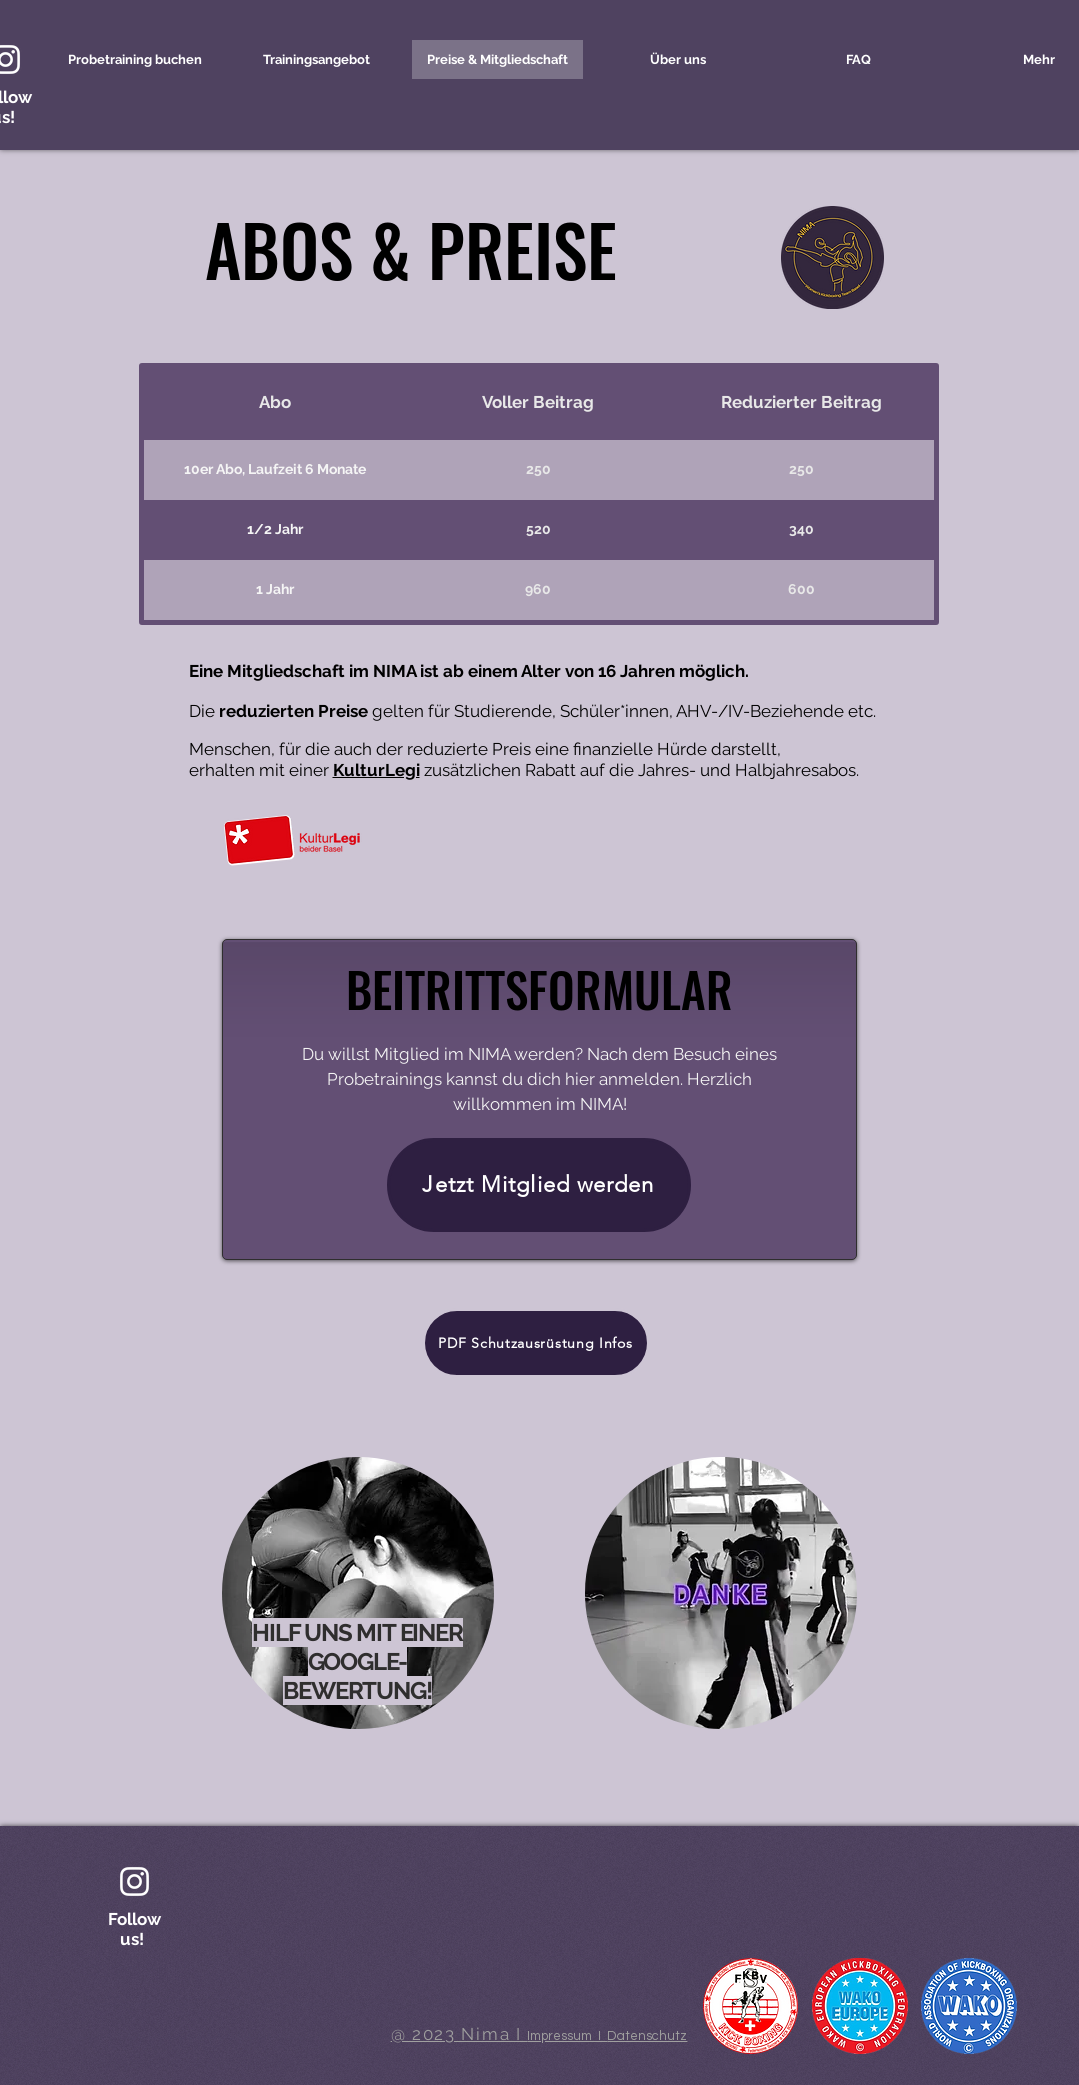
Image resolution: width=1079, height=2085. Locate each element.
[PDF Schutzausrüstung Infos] (536, 1343)
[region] (367, 1617)
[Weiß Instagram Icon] (134, 1881)
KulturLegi (376, 770)
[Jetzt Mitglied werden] (539, 1185)
